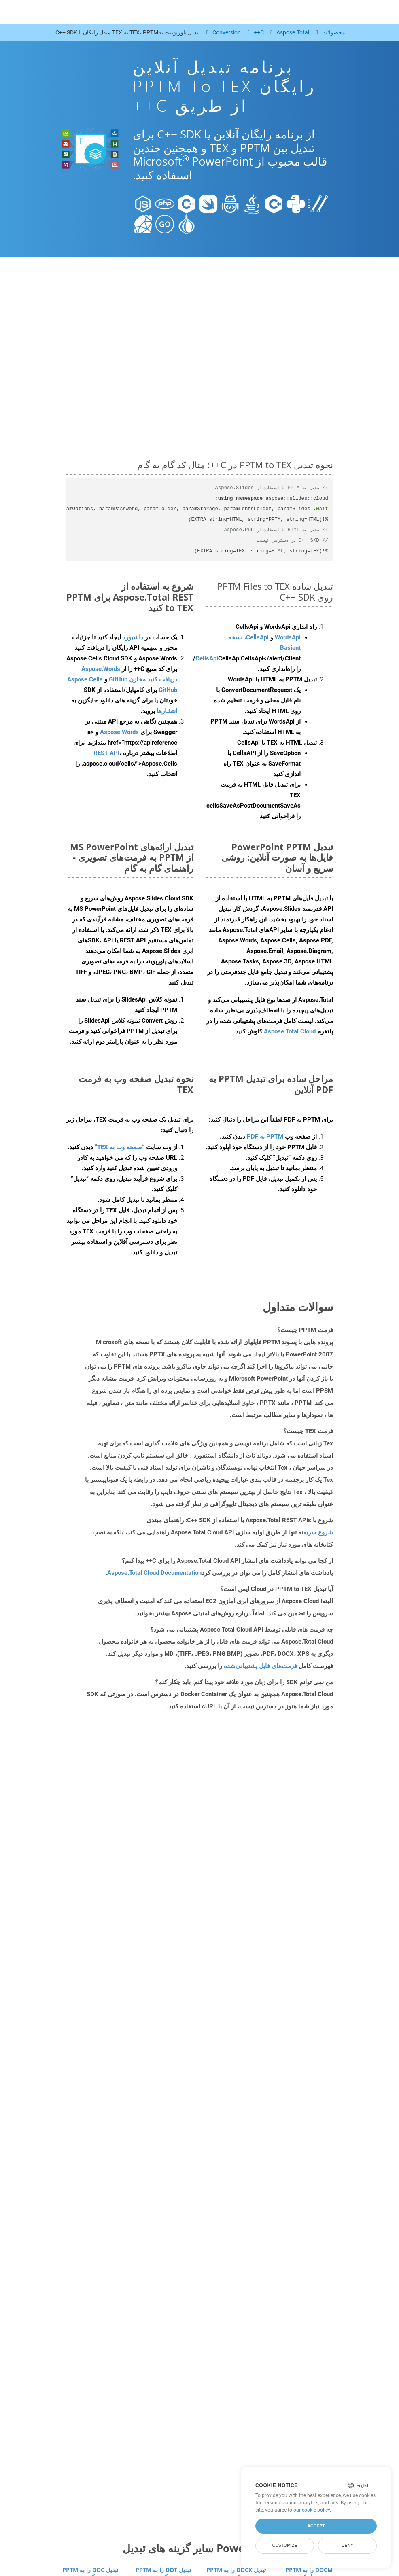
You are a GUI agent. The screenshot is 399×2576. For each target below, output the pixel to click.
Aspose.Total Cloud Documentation (154, 1573)
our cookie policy (311, 2510)
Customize (284, 2545)
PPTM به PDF (265, 1136)
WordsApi (288, 637)
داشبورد (132, 637)
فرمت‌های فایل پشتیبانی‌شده (260, 1666)
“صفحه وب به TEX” (119, 1147)
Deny (347, 2545)
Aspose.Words (119, 732)
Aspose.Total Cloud (290, 1031)
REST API (106, 753)
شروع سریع (318, 1532)
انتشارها (167, 711)
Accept (316, 2525)
